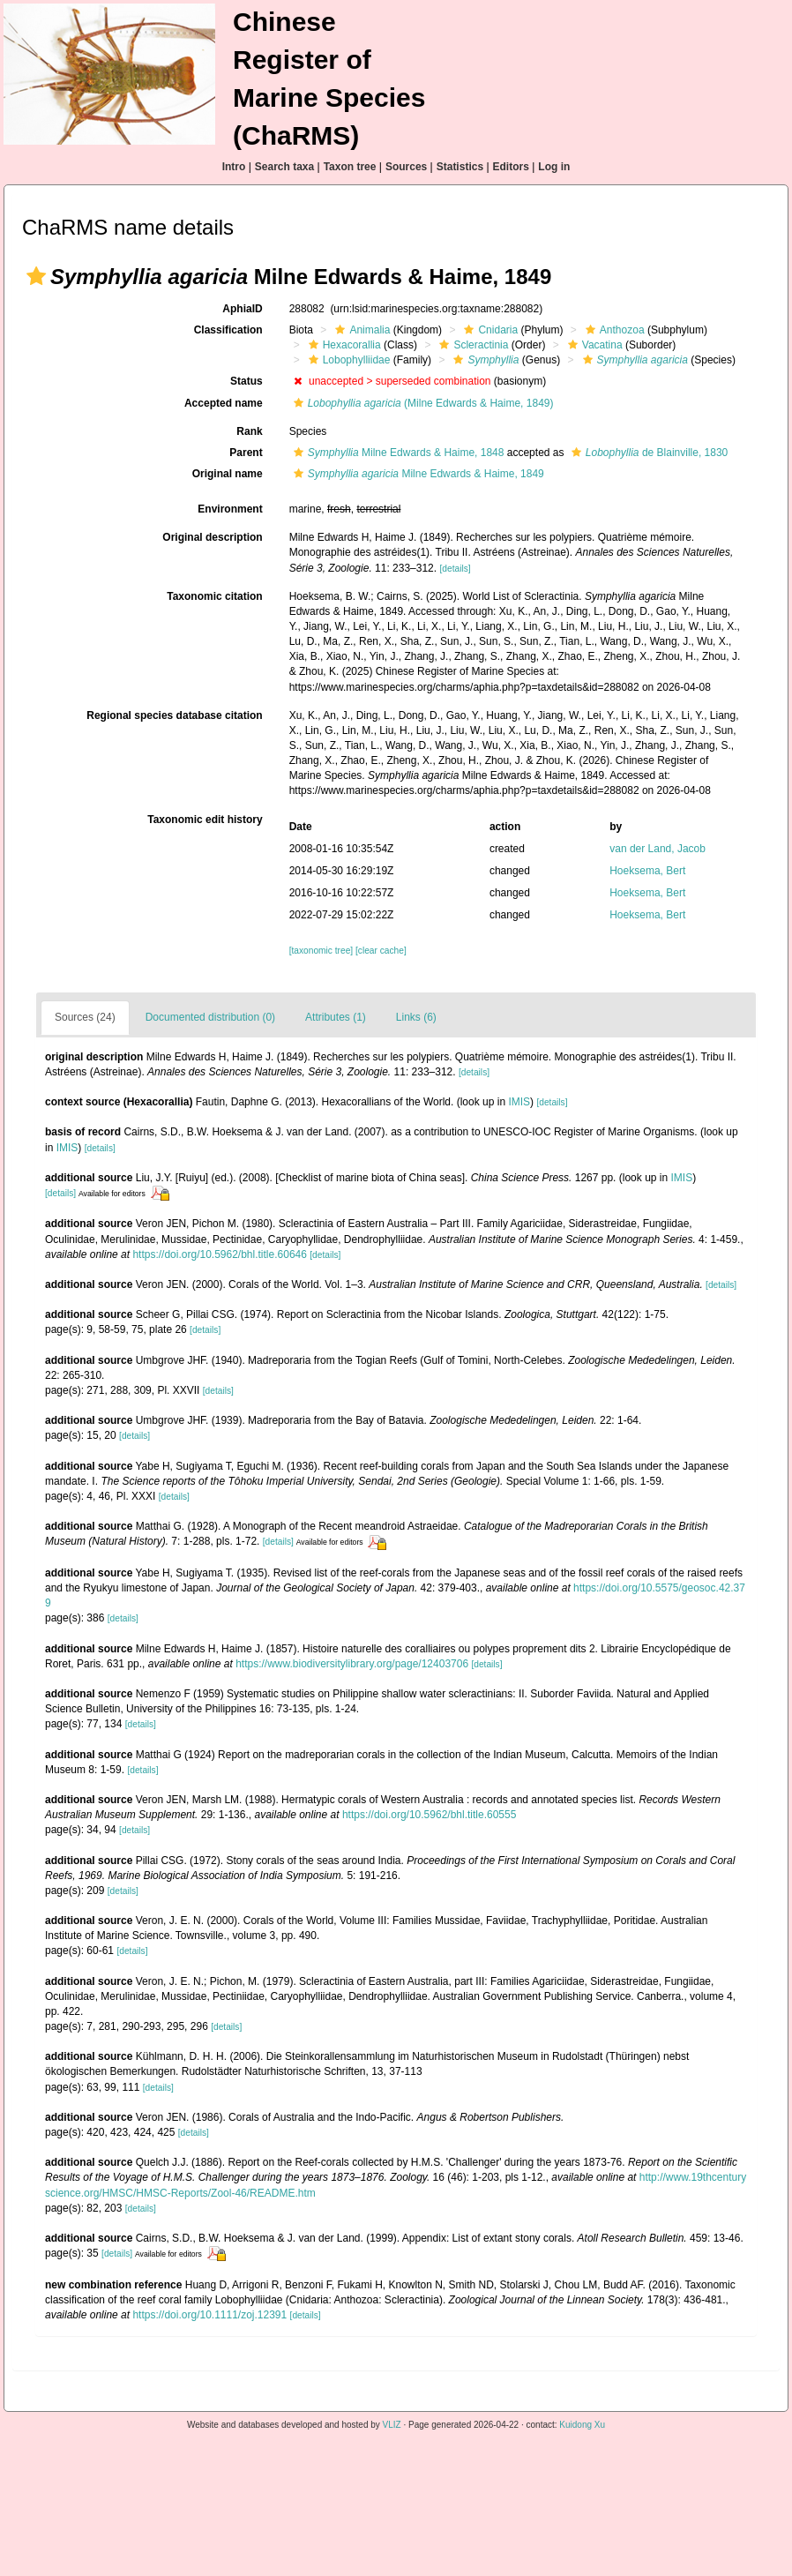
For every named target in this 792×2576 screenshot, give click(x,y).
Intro (234, 167)
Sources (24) (85, 1017)
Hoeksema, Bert (647, 871)
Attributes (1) (335, 1017)
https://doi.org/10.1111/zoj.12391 (209, 2315)
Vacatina (593, 345)
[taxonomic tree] (321, 950)
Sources (406, 167)
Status (246, 381)
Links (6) (416, 1017)
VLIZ (392, 2425)
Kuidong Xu (582, 2425)
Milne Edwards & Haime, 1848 (396, 452)
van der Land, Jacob (657, 848)
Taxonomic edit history (204, 819)
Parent (245, 452)
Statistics (460, 167)
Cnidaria (489, 330)
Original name (227, 474)
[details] (454, 568)
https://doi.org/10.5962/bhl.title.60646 (219, 1254)
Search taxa (284, 167)
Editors (511, 167)
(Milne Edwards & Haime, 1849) (421, 403)
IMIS (519, 1102)
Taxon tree (350, 167)
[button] (36, 276)
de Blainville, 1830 (647, 452)
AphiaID (242, 309)
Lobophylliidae (347, 360)
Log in (554, 167)
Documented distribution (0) (210, 1017)
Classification (228, 330)
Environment (230, 509)
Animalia (360, 330)
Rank (249, 431)
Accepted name (223, 403)
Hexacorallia (342, 345)
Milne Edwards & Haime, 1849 (416, 474)
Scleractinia (471, 345)
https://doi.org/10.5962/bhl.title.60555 (429, 1814)
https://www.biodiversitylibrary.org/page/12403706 (351, 1664)
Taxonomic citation (214, 596)
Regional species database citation (174, 715)
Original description (212, 537)
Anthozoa (613, 330)
